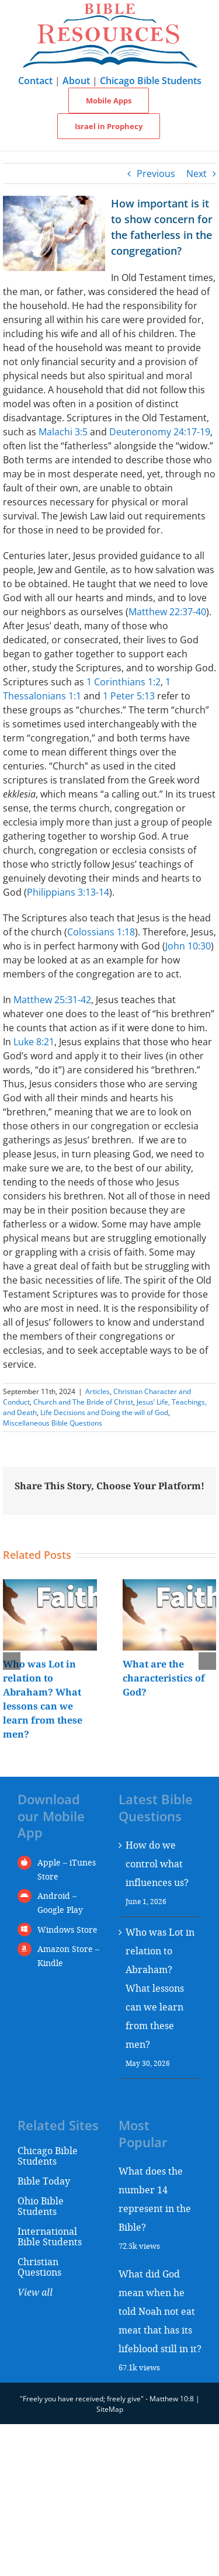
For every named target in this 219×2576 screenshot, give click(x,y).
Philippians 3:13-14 (68, 892)
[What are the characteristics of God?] (170, 1585)
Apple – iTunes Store (66, 1869)
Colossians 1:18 (101, 931)
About (76, 80)
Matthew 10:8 (172, 2399)
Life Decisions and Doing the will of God (104, 1412)
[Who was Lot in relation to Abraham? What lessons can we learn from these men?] (50, 1585)
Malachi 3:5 (63, 431)
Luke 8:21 (33, 1041)
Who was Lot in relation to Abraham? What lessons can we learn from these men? (160, 1988)
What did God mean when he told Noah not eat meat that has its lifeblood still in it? (160, 2311)
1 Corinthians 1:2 (123, 681)
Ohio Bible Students (41, 2205)
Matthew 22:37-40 (167, 611)
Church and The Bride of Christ (83, 1402)
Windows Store (67, 1929)
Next (196, 173)
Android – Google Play (60, 1902)
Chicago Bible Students (150, 80)
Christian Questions (39, 2266)
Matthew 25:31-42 (52, 999)
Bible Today (44, 2181)
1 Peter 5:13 (129, 695)
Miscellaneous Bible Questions (52, 1423)
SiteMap (109, 2409)
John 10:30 (188, 945)
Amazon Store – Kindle (68, 1955)
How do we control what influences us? (157, 1863)
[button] (11, 1661)
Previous (156, 173)
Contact (35, 80)
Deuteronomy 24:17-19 (159, 431)
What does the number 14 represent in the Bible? (155, 2199)
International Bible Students (50, 2236)
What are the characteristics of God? (164, 1678)
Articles (97, 1391)
